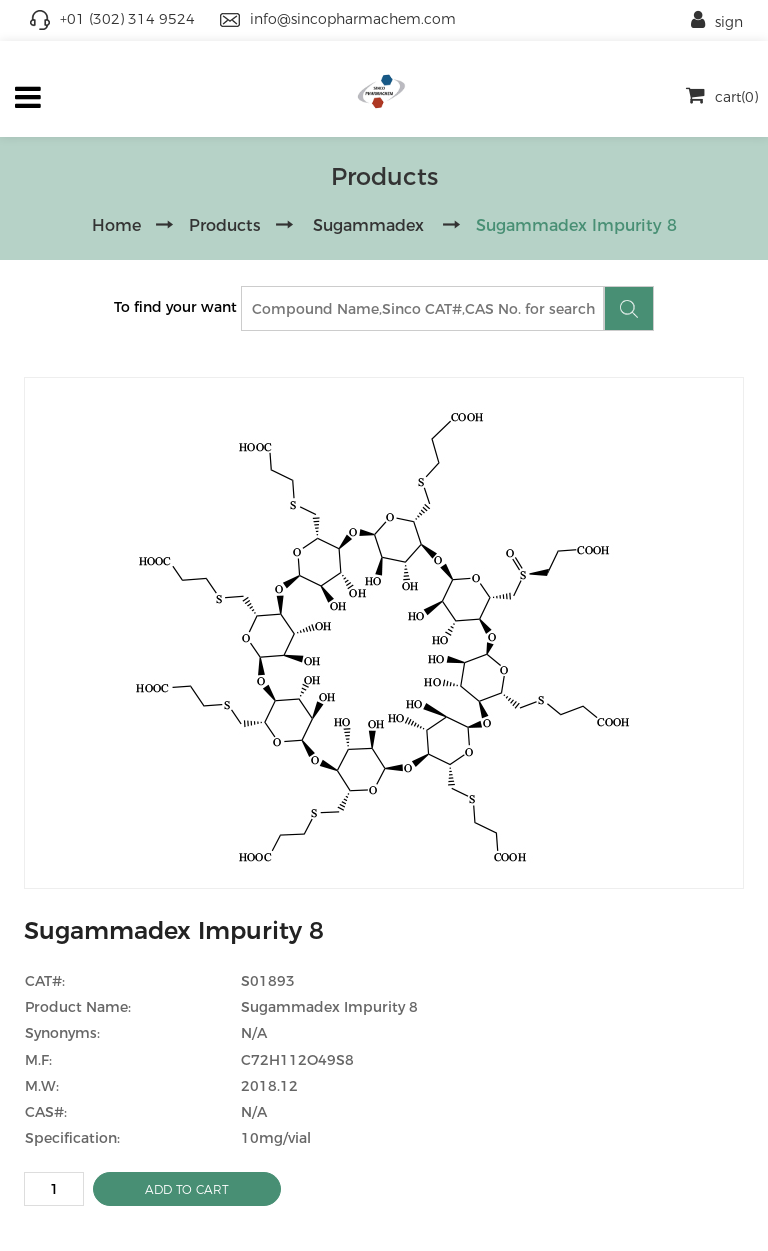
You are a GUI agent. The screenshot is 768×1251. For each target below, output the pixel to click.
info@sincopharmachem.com (353, 19)
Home (116, 225)
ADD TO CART (187, 1189)
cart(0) (722, 97)
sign (717, 22)
